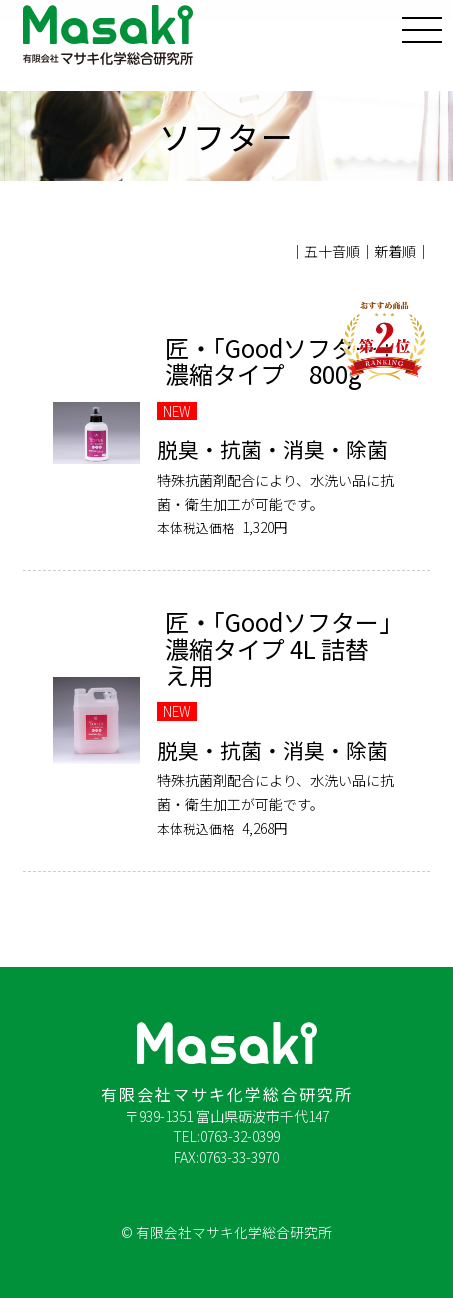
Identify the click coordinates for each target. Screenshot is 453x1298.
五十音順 (332, 251)
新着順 (395, 251)
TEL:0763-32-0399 (226, 1136)
